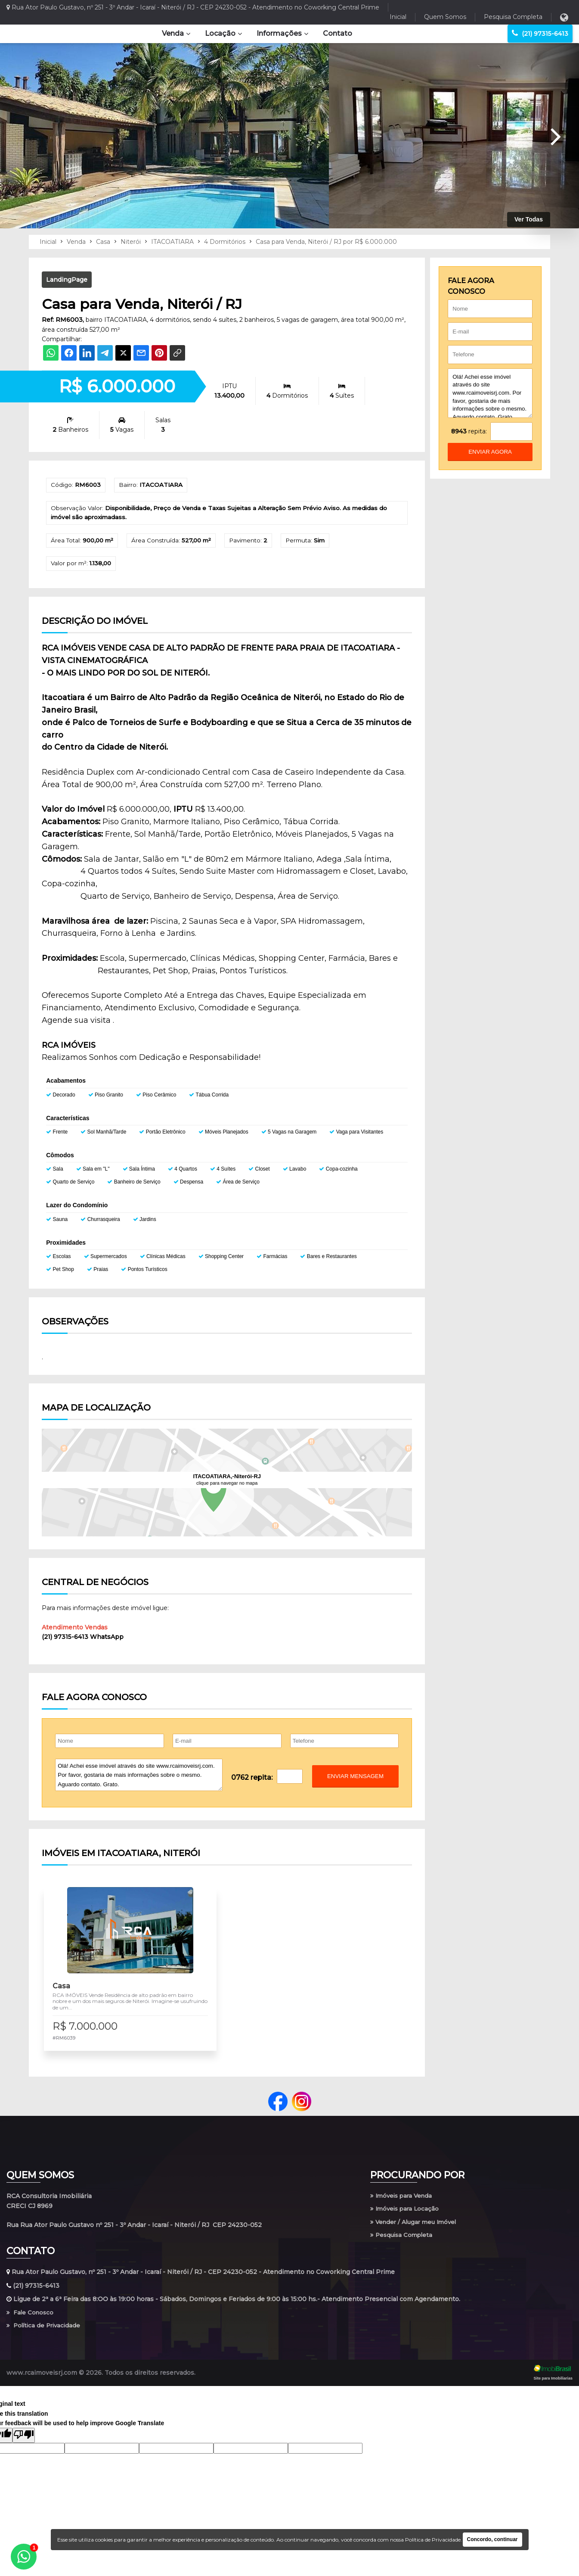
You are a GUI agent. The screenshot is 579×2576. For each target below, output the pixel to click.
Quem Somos (445, 17)
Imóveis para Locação (406, 2217)
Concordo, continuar (492, 2539)
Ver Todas (528, 219)
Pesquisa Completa (513, 17)
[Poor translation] (23, 2446)
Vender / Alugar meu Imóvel (415, 2231)
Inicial (398, 17)
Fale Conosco (30, 2322)
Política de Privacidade (45, 2336)
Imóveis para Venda (403, 2204)
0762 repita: (251, 1779)
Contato (337, 33)
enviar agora (490, 452)
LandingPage (66, 279)
